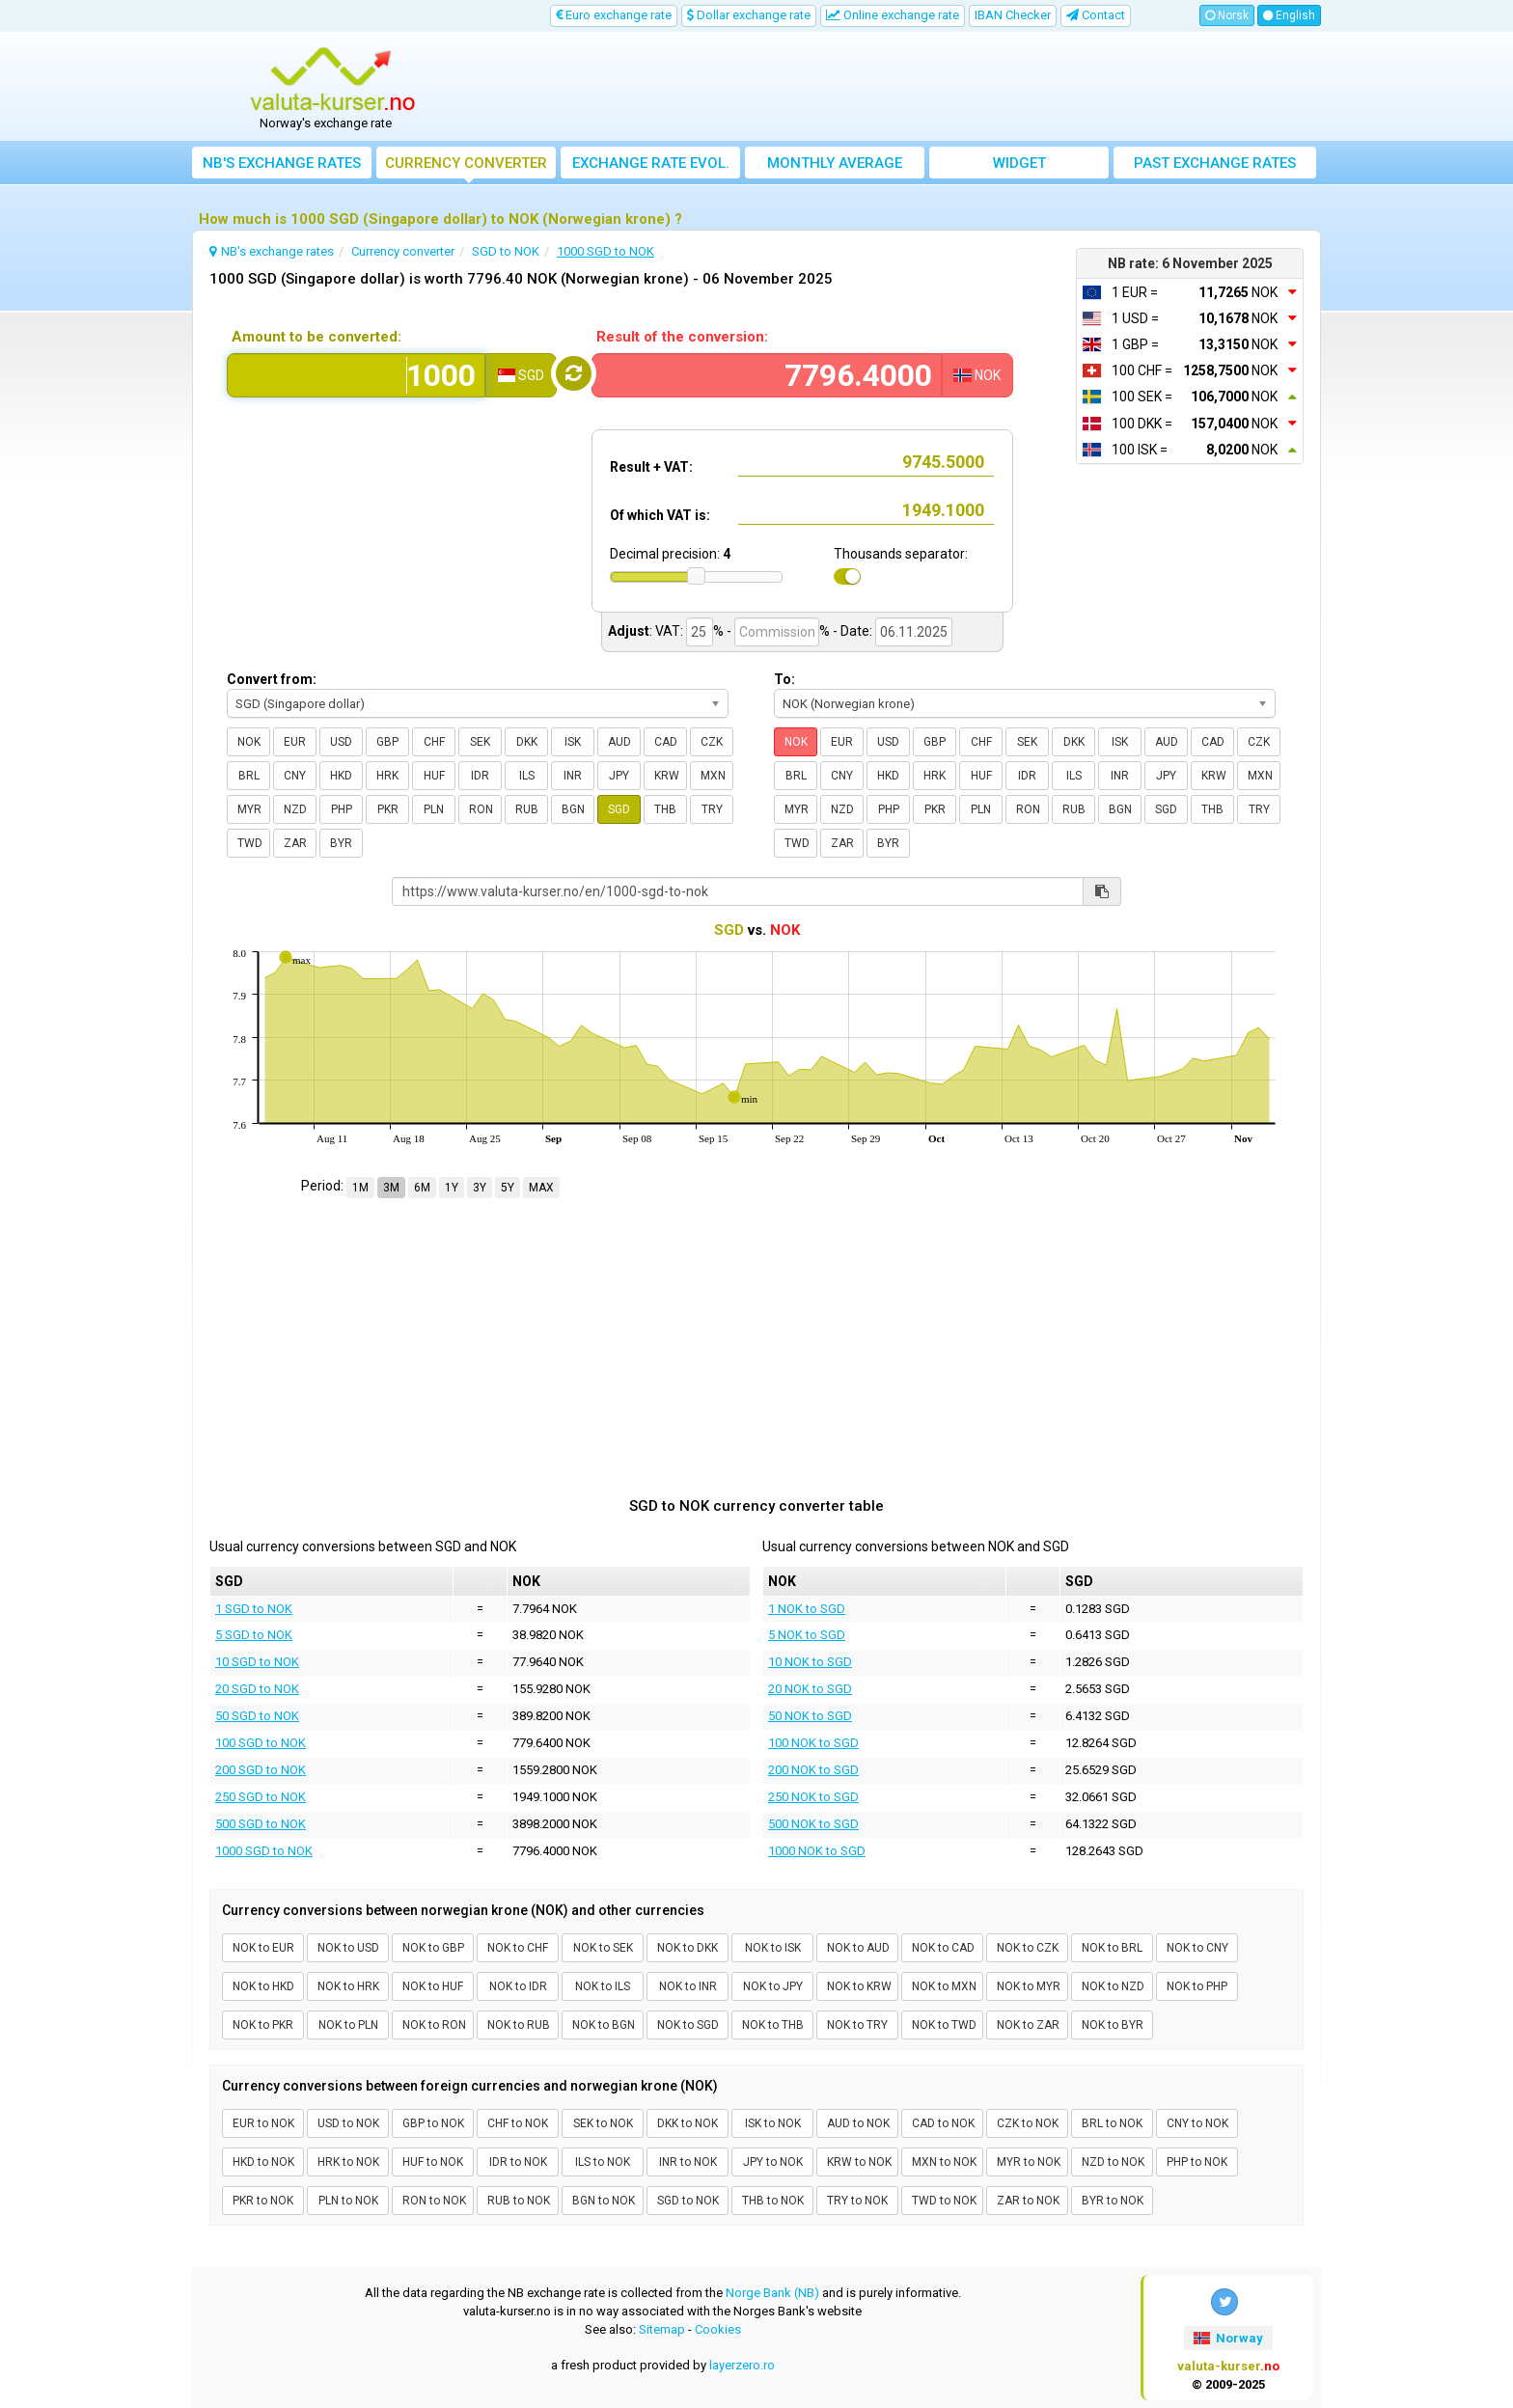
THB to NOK (773, 2200)
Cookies (718, 2329)
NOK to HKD (263, 1986)
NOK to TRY (857, 2025)
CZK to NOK (1028, 2123)
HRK (387, 775)
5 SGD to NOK (253, 1635)
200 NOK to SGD (813, 1770)
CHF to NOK (517, 2123)
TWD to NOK (944, 2200)
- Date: (852, 631)
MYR (249, 809)
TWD (249, 843)
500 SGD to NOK (260, 1824)
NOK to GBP (433, 1948)
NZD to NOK (1113, 2162)
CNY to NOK (1197, 2123)
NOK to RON (434, 2025)
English (1289, 15)
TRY (712, 809)
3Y (479, 1187)
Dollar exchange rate (749, 15)
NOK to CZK (1028, 1948)
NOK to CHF (517, 1948)
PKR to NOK (263, 2200)
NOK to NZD (1113, 1986)
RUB (526, 809)
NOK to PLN (348, 2025)
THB (665, 809)
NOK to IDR (518, 1986)
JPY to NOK (773, 2162)
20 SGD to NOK (257, 1689)
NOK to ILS (602, 1986)
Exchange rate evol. (650, 163)
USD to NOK (348, 2123)
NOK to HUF (432, 1986)
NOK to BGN (603, 2025)
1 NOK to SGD (806, 1608)
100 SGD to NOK (260, 1743)
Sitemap (662, 2329)
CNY (295, 775)
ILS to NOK (602, 2162)
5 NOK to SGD (806, 1635)
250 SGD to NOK (260, 1797)
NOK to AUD (858, 1948)
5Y (507, 1187)
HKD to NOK (263, 2162)
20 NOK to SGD (810, 1689)
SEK (480, 742)
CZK (712, 742)
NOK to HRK (348, 1986)
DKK (526, 742)
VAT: (669, 631)
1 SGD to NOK (253, 1608)
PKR (388, 809)
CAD (665, 742)
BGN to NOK (603, 2200)
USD (341, 742)
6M (422, 1187)
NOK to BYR (1112, 2025)
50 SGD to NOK (257, 1716)
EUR (295, 742)
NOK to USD (348, 1948)
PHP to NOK (1197, 2162)
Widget (1019, 163)
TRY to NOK (857, 2200)
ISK (572, 742)
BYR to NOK (1112, 2200)
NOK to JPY (773, 1986)
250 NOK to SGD (813, 1797)
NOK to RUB (518, 2025)
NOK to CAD (943, 1948)
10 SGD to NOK (257, 1662)
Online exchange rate (892, 15)
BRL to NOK (1112, 2123)
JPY (619, 775)
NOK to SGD (688, 2025)
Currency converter (466, 163)
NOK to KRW (859, 1986)
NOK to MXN (944, 1986)
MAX (541, 1187)
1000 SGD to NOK (264, 1851)
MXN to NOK (944, 2162)
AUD (619, 742)
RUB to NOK (518, 2200)
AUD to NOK (858, 2123)
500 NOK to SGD (813, 1824)
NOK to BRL (1112, 1948)
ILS (527, 775)
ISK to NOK (773, 2123)
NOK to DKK (687, 1948)
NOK (249, 742)
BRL (249, 775)
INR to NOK (688, 2162)
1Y (451, 1187)
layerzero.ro (742, 2365)
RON (481, 809)
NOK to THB (773, 2025)
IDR (480, 775)
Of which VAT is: (660, 515)
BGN (573, 809)
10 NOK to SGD (810, 1662)
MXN (713, 775)
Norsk (1227, 15)
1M (360, 1187)
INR (573, 775)
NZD (295, 809)
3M (391, 1187)
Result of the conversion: (682, 336)
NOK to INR (688, 1986)
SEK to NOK (603, 2123)
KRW (666, 775)
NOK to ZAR (1028, 2025)
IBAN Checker (1013, 15)
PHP (341, 809)
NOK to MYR (1028, 1986)
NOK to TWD (944, 2025)
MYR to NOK (1028, 2162)
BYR (341, 843)
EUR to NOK (263, 2123)
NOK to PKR (263, 2025)
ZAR (295, 843)
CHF (434, 742)
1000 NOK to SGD (817, 1851)
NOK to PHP (1197, 1986)
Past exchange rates (1215, 163)
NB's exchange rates (282, 163)
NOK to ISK (773, 1948)
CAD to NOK (943, 2123)
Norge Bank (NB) (772, 2292)
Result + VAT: (651, 467)
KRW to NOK (859, 2162)
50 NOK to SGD (810, 1716)
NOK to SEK (603, 1948)
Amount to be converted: (316, 336)
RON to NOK (434, 2200)
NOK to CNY (1197, 1948)
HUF (434, 775)
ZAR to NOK (1028, 2200)
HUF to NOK (432, 2162)
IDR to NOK (518, 2162)
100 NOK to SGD (813, 1743)
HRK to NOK (348, 2162)
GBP (387, 742)
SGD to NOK (688, 2200)
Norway (1228, 2338)
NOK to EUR (263, 1948)
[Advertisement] (898, 86)
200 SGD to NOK (260, 1770)
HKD (341, 775)
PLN (434, 809)
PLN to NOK (348, 2200)
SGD (619, 809)
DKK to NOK (687, 2123)
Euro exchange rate (614, 15)
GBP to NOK (433, 2123)
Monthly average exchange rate (834, 166)
